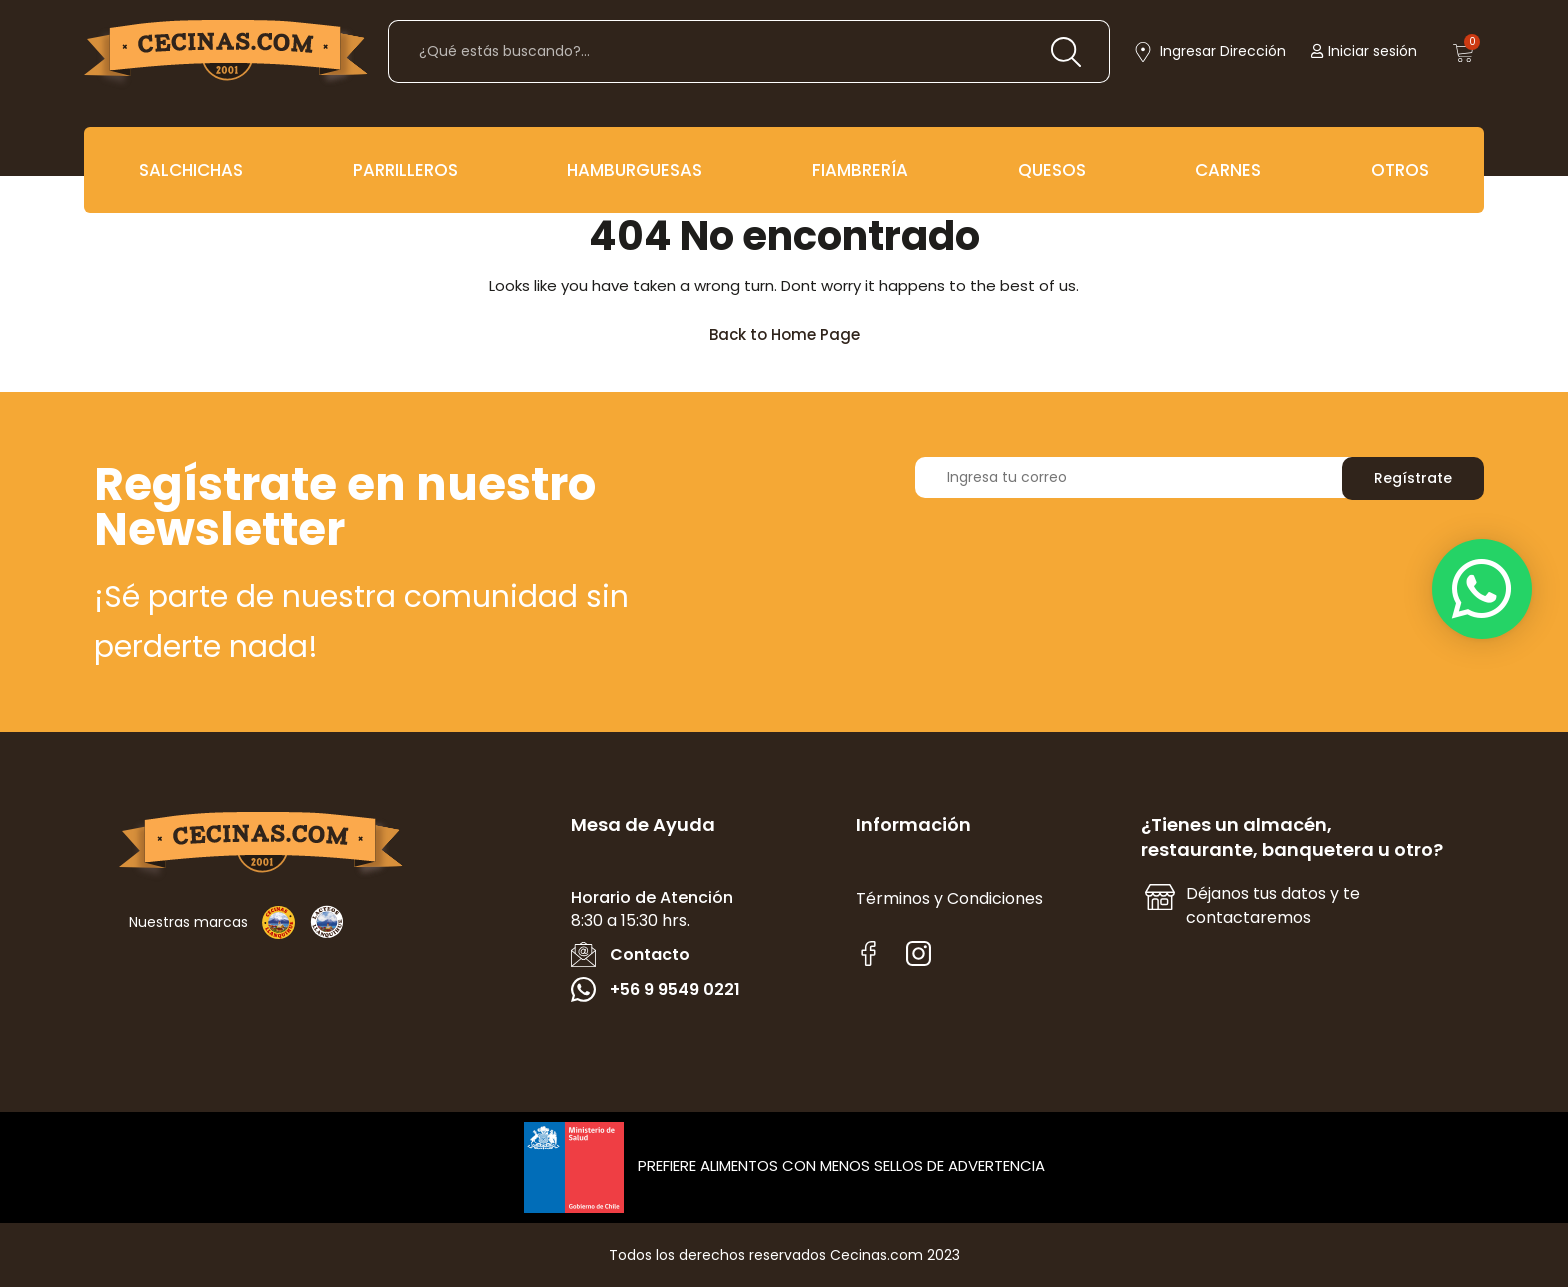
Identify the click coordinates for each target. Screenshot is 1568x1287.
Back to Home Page (793, 329)
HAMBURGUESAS (634, 170)
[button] (1482, 589)
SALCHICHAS (191, 170)
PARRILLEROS (405, 170)
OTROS (1400, 170)
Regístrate (1413, 478)
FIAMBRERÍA (860, 170)
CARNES (1228, 170)
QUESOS (1052, 170)
